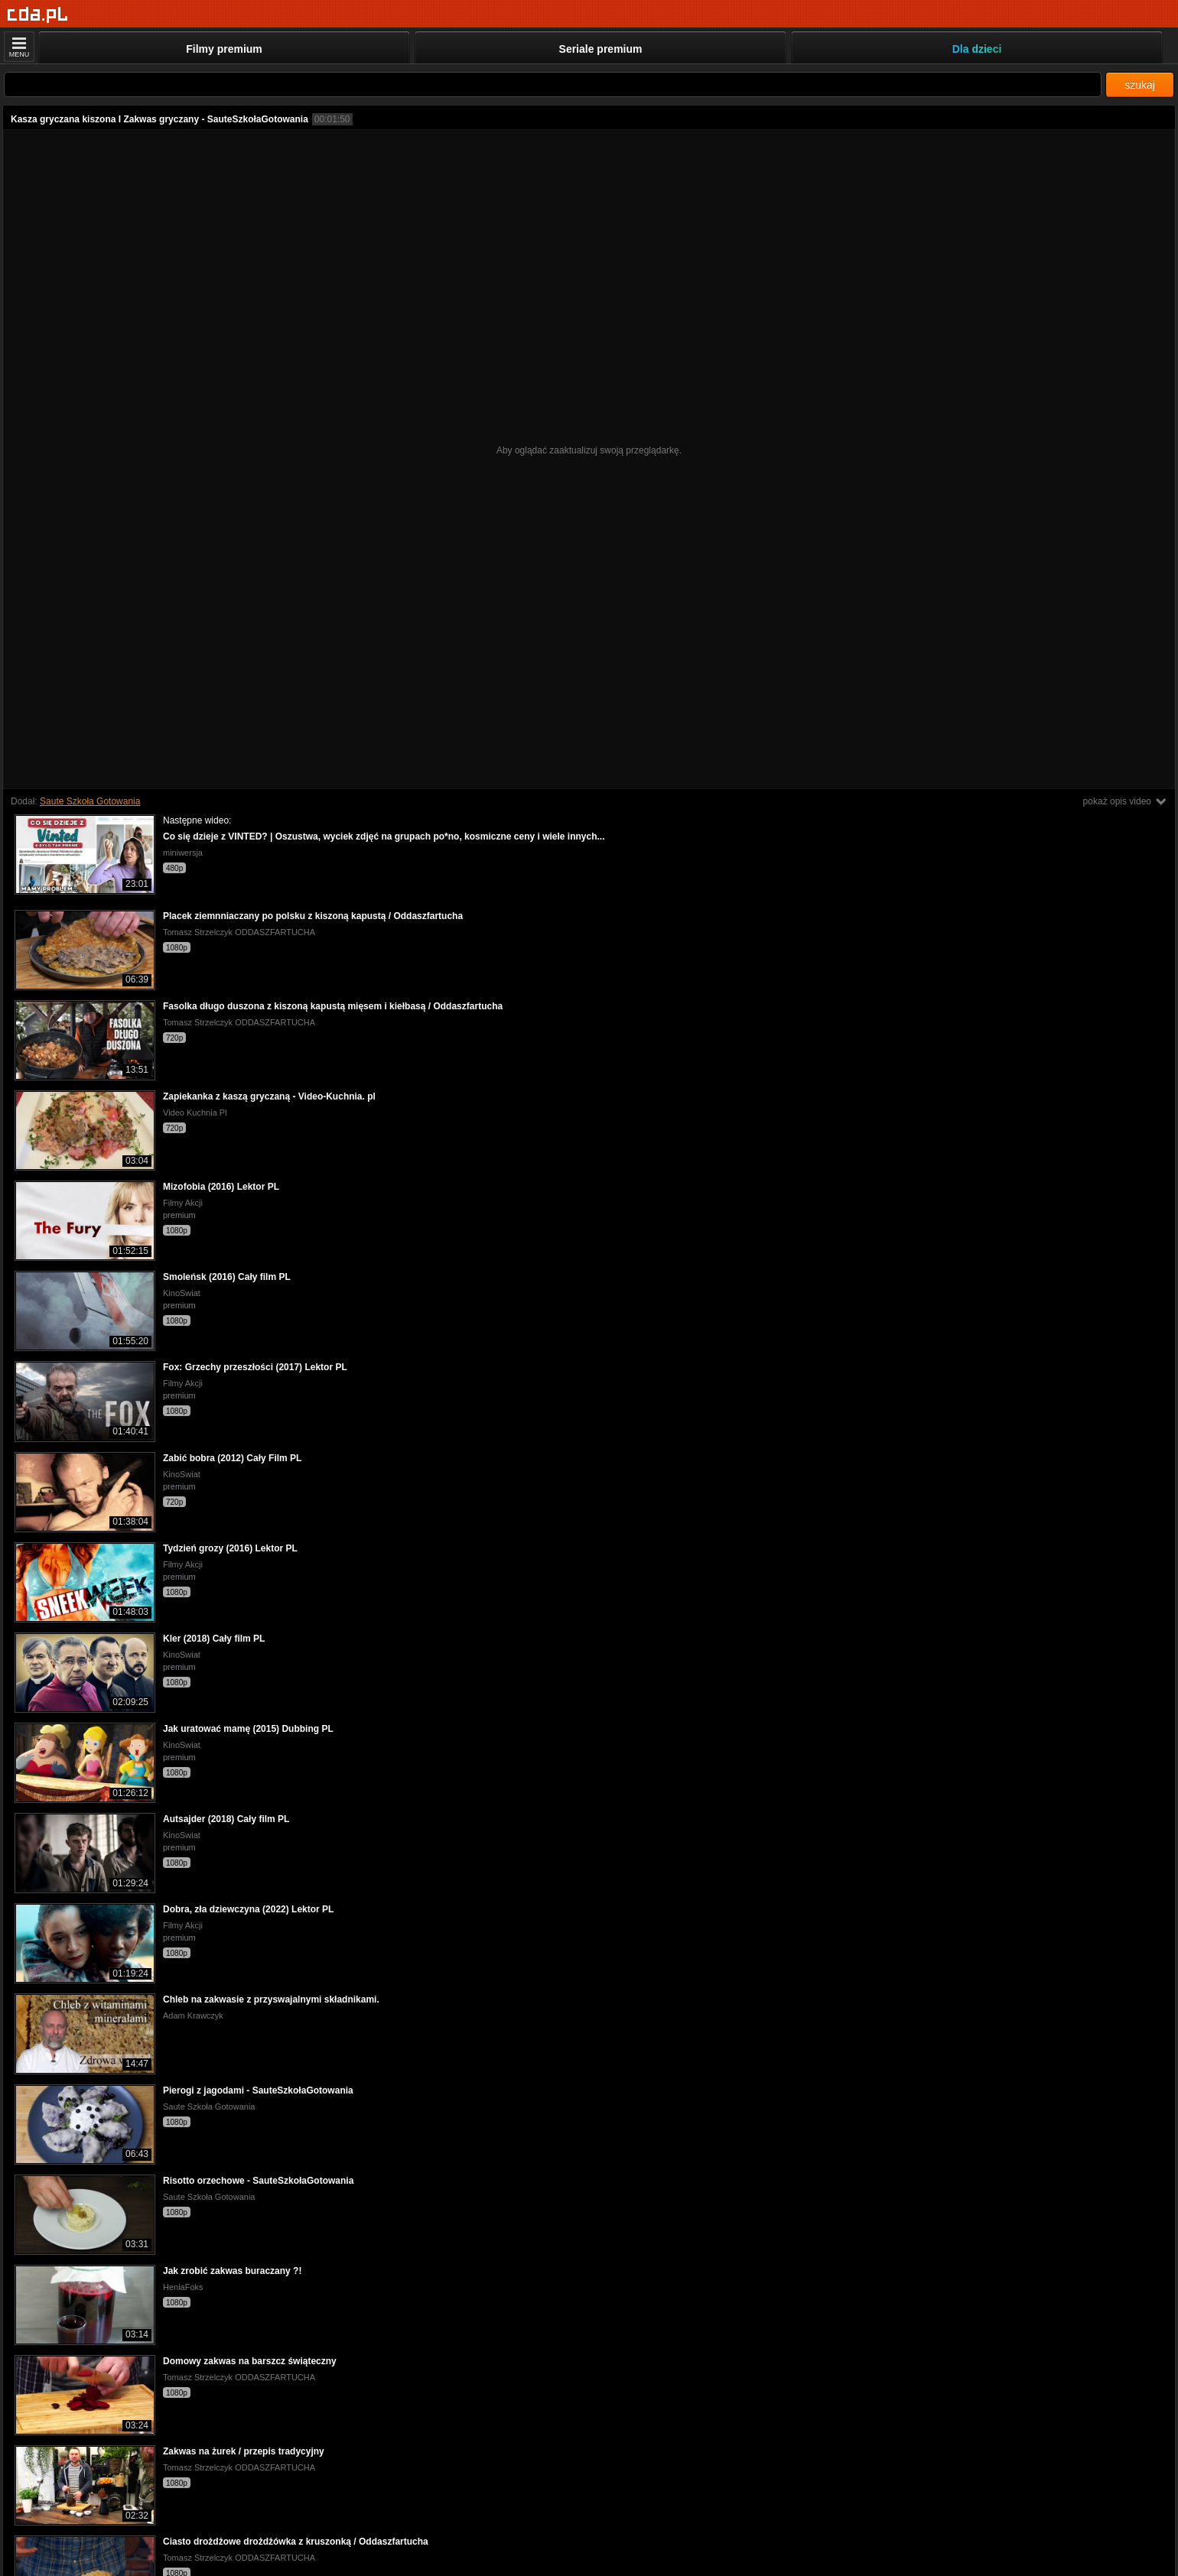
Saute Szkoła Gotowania (90, 801)
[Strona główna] (38, 14)
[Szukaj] (553, 84)
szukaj (1139, 85)
